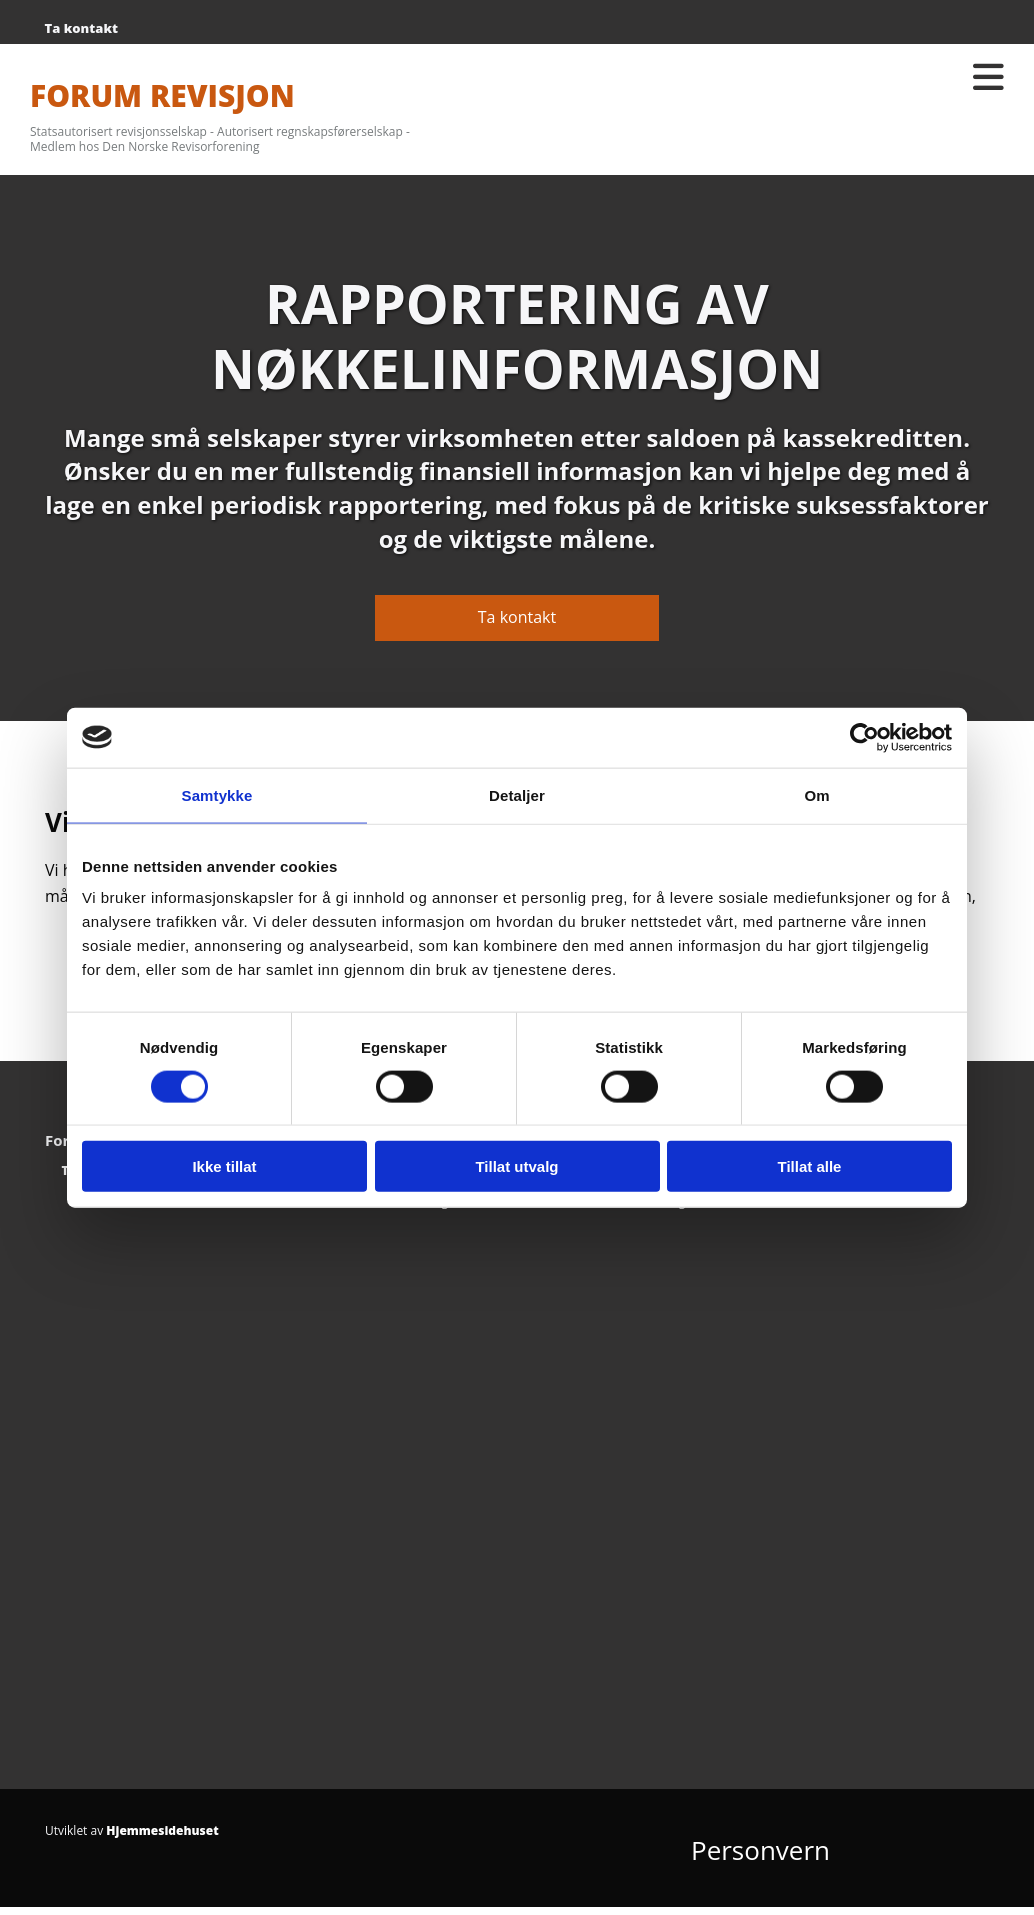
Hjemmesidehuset (162, 1830)
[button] (516, 618)
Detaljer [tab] (517, 794)
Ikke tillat (224, 1166)
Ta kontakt (81, 28)
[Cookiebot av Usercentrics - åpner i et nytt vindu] (864, 737)
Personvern (760, 1850)
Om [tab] (816, 794)
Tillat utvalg (516, 1166)
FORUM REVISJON (162, 95)
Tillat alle (810, 1166)
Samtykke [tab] (217, 794)
